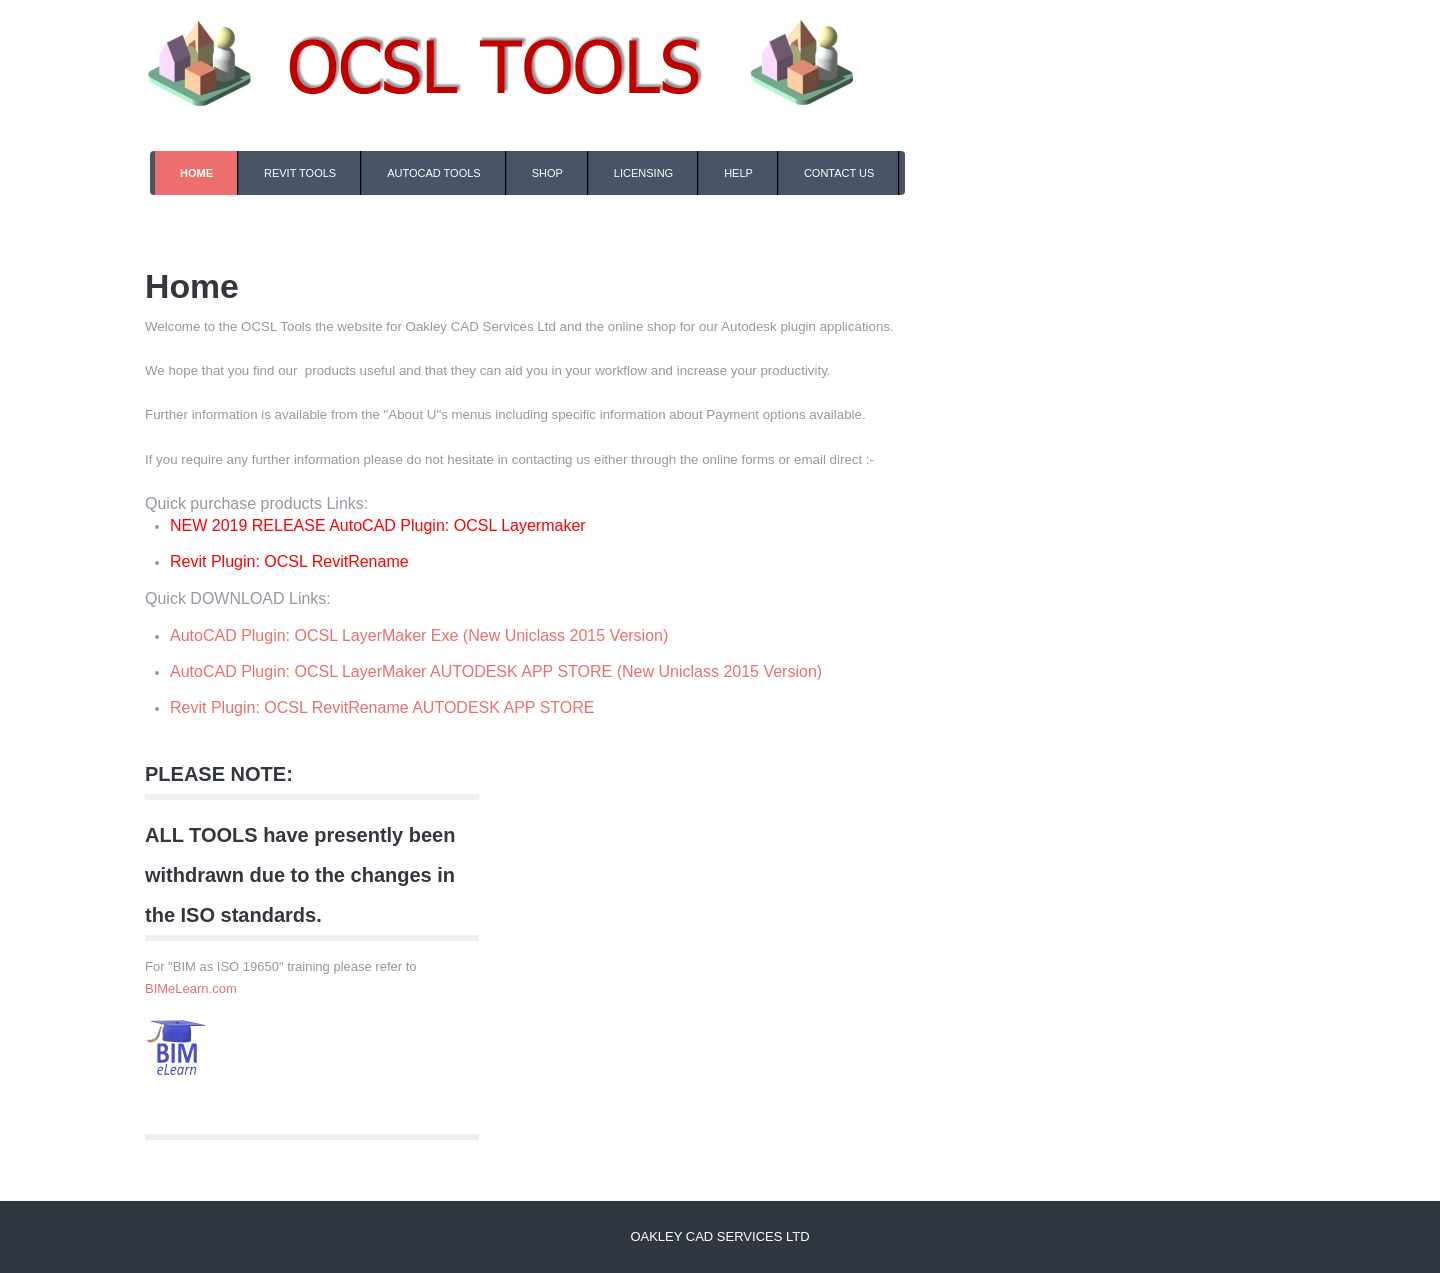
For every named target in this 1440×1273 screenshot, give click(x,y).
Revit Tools (300, 173)
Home (196, 173)
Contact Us (839, 173)
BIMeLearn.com (191, 988)
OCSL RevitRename (336, 561)
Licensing (643, 173)
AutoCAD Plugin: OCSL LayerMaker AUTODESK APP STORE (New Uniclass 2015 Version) (496, 671)
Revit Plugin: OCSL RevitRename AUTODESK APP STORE (382, 707)
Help (738, 173)
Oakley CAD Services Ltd (719, 1236)
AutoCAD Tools (434, 173)
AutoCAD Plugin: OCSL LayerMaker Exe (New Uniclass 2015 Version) (419, 635)
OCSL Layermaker (520, 525)
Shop (547, 173)
